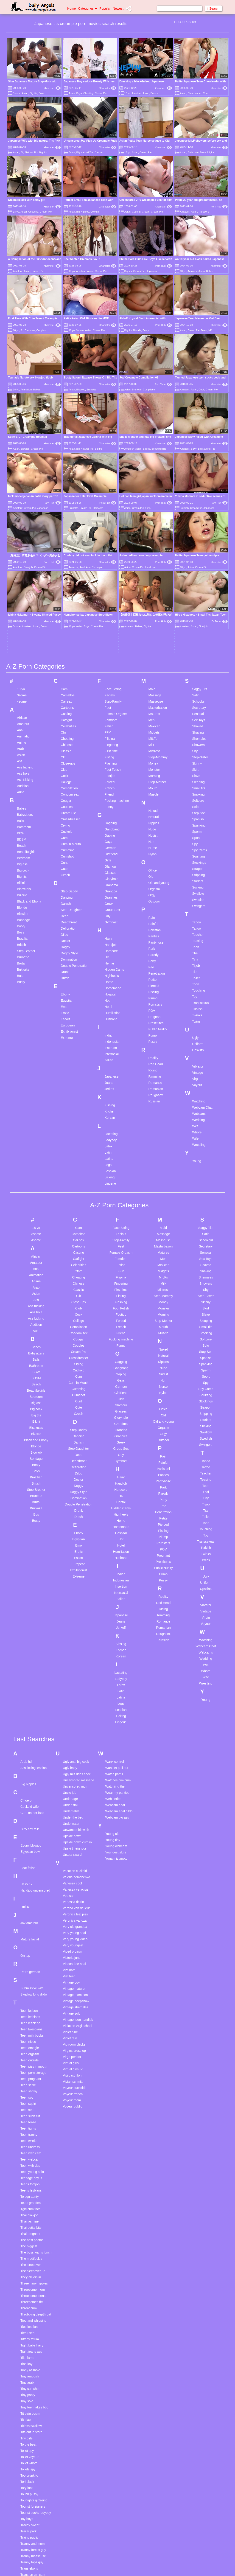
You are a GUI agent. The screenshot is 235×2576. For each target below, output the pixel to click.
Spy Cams (199, 707)
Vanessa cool (72, 1740)
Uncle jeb (69, 1650)
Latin (108, 1010)
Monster (154, 627)
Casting (136, 211)
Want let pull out (116, 1625)
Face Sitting (113, 546)
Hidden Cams (114, 827)
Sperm (196, 689)
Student (197, 738)
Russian (154, 959)
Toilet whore (29, 2320)
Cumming (68, 707)
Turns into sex (30, 2518)
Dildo (64, 792)
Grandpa (111, 749)
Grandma (111, 742)
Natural (153, 674)
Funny (109, 664)
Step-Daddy (69, 749)
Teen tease (28, 1979)
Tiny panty (27, 2252)
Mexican (154, 584)
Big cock (23, 728)
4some (22, 559)
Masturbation (157, 565)
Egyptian (67, 858)
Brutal (21, 821)
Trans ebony (29, 2425)
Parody (153, 812)
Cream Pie (101, 93)
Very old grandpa (75, 1784)
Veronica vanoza (75, 1778)
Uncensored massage (78, 1637)
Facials (110, 553)
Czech (65, 732)
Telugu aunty (29, 2054)
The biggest (28, 2103)
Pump (152, 893)
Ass (19, 618)
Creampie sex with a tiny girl (26, 200)
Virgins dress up (74, 1908)
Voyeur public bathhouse (72, 1965)
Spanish (198, 676)
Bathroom (193, 152)
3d (21, 330)
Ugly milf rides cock (77, 1631)
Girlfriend (111, 711)
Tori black (27, 2339)
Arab (20, 606)
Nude (152, 687)
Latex (108, 1004)
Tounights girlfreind (34, 2357)
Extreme (67, 895)
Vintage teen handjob (78, 1877)
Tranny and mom (32, 2401)
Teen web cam (30, 2010)
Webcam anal (115, 1662)
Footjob (110, 633)
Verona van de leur (76, 1765)
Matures (154, 571)
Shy (195, 608)
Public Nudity (157, 887)
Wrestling (198, 1002)
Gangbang (112, 687)
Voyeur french (73, 1951)
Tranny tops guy (31, 2419)
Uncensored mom (75, 1643)
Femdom (111, 577)
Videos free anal (74, 1821)
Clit (63, 615)
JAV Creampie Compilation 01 (138, 377)
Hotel (108, 864)
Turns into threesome (35, 2525)
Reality (153, 915)
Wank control (114, 1619)
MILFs (152, 596)
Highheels (112, 833)
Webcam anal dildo (119, 1668)
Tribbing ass (29, 2469)
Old (150, 734)
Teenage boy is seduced (31, 2037)
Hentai (109, 821)
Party (152, 818)
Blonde (137, 330)
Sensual (198, 571)
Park (151, 806)
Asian (25, 93)
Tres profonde (30, 2463)
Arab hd (26, 1619)
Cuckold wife (29, 1664)
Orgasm (154, 746)
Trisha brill (27, 2481)
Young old (112, 1691)
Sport (196, 695)
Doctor (65, 798)
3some (16, 93)
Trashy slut (28, 2444)
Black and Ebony (29, 759)
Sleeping (198, 639)
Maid (151, 546)
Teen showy (28, 1948)
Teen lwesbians (31, 1886)
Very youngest (73, 1802)
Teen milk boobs (32, 1893)
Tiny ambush (29, 2233)
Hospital (110, 852)
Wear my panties (117, 1650)
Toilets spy (27, 2326)
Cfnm (64, 590)
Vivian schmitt (73, 1939)
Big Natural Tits (29, 152)
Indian (109, 893)
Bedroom (23, 715)
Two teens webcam (34, 2543)
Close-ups (68, 621)
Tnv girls (26, 2295)
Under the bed (73, 1674)
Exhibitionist (69, 889)
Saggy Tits (199, 546)
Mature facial (29, 1796)
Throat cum (28, 2165)
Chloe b (25, 1657)
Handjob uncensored (35, 1747)
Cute (64, 726)
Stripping (198, 732)
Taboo (196, 780)
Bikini (21, 740)
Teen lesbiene (30, 1880)
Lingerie (110, 1041)
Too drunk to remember (29, 2334)
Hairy (108, 796)
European (68, 883)
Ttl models (27, 2506)
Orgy (151, 752)
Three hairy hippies (34, 2140)
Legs (108, 1022)
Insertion (111, 905)
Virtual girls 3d (73, 1926)
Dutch (65, 835)
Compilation (149, 389)
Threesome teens (32, 2153)
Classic (66, 608)
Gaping (110, 693)
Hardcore (204, 211)
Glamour (111, 724)
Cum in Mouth (71, 701)
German (110, 705)
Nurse (152, 705)
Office (152, 728)
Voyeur (197, 942)
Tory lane (27, 2345)
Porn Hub (219, 206)
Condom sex (70, 652)
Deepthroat (69, 780)
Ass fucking (25, 625)
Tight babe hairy (31, 2202)
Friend (109, 652)
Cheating (88, 93)
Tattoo (196, 786)
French (110, 646)
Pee (151, 825)
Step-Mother (157, 639)
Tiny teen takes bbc (34, 2264)
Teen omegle (29, 1905)
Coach (206, 93)
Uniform (197, 901)
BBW (194, 448)
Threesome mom (32, 2147)
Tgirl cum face (30, 2066)
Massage (154, 553)
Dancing (67, 755)
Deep (204, 330)
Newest (118, 8)
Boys (41, 93)
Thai (195, 811)
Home (71, 8)
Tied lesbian (29, 2184)
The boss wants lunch (35, 2109)
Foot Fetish (113, 627)
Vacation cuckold (75, 1728)
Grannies (111, 755)
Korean (110, 975)
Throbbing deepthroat (35, 2171)
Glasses (110, 730)
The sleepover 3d (32, 2128)
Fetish (109, 584)
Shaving (198, 590)
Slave (196, 633)
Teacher (198, 792)
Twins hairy (28, 2537)
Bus (19, 833)
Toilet (196, 835)
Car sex (99, 152)
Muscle (153, 652)
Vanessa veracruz (75, 1747)
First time (111, 608)
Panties (153, 794)
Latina (109, 1016)
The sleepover (30, 2122)
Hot (107, 858)
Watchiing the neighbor (115, 1645)
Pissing (153, 849)
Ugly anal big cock (76, 1619)
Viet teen (69, 1833)
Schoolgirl (199, 559)
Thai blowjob (29, 2072)
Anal (20, 587)
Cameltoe (68, 553)
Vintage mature (74, 1846)
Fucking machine (117, 658)
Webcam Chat (202, 965)
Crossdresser (70, 676)
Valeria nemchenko (76, 1734)
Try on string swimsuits (29, 2496)
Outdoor (154, 759)
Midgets (153, 590)
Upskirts (198, 907)
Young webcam (116, 1703)
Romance (155, 940)
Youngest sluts (115, 1709)
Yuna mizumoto (116, 1716)
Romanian (155, 946)
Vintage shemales (75, 1864)
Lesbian (110, 1028)
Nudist (152, 693)
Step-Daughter (71, 767)
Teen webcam (30, 2016)
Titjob (196, 823)
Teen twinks (28, 1998)
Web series (113, 1656)
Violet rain (70, 1895)
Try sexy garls (30, 2500)
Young (196, 1018)
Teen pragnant (30, 1936)
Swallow (198, 751)
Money (153, 621)
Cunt (64, 720)
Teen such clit (30, 1973)
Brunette (91, 389)
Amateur (136, 93)
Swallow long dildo (33, 1851)
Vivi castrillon (72, 1932)
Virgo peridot (72, 1914)
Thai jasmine (29, 2078)
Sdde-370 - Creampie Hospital (27, 436)
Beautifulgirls (207, 152)
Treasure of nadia (32, 2456)
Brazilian (23, 796)
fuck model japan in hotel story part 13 (33, 496)
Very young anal (74, 1790)
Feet (108, 565)
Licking (110, 1035)
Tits (194, 829)
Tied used (27, 2190)
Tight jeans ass (31, 2209)
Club (64, 627)
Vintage (197, 930)
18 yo (127, 93)
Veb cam (69, 1753)
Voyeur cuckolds (74, 1945)
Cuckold (67, 689)
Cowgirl (94, 211)
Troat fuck (27, 2487)
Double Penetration (74, 823)
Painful (153, 781)
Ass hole (23, 631)
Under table (71, 1668)
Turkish (197, 866)
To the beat (28, 2302)
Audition (23, 643)
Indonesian (112, 899)
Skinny (197, 621)
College (66, 639)
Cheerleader (195, 93)
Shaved (197, 584)
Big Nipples (82, 211)
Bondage (23, 777)
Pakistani (154, 787)
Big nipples (28, 1641)
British (21, 802)
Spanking (198, 683)
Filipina (110, 596)
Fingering (111, 602)
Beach (21, 703)
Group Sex (112, 767)
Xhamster (52, 88)
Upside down (72, 1693)
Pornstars (155, 862)
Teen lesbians (30, 1874)
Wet (195, 983)
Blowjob (80, 389)
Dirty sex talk (29, 1686)
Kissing (110, 962)
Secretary (199, 565)
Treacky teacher (31, 2450)
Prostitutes (155, 880)
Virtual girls (71, 1920)
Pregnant (154, 874)
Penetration (156, 831)
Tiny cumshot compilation (29, 2248)
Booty (21, 783)
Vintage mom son (75, 1852)
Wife (195, 996)
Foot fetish (27, 1725)
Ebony (65, 852)
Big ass (22, 721)
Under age (70, 1656)
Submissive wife (31, 1845)
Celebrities (68, 584)
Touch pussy (29, 2351)
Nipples (153, 680)
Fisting (109, 615)
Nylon (152, 711)
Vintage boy (71, 1840)
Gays (108, 699)
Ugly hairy (70, 1625)
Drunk (65, 829)
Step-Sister (200, 615)
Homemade (113, 845)
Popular (104, 8)
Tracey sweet (29, 2382)
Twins (196, 879)
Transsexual (201, 860)
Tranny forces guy (33, 2407)
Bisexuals (24, 746)
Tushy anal (28, 2531)
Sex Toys (198, 577)
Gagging (111, 680)
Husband (111, 876)
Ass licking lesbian (33, 1625)
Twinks (197, 873)
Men (151, 577)
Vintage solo (72, 1870)
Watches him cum (118, 1637)
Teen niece (28, 1899)
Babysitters (25, 672)
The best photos (31, 2097)
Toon (195, 842)
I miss (24, 1764)
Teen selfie (28, 1942)
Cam (64, 546)
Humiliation (112, 870)
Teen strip (27, 1967)
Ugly (195, 895)
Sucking (198, 745)
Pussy (152, 899)
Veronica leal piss (75, 1771)
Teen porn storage (33, 1930)
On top (25, 1813)
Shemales (199, 596)
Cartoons (30, 330)
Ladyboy (111, 997)
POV (151, 868)
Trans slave (28, 2438)
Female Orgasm (116, 571)
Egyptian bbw (30, 1709)
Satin (195, 553)
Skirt (195, 627)
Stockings (199, 720)
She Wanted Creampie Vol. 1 (82, 259)
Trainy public (29, 2395)
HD (210, 330)
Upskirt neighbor (74, 1705)
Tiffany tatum (29, 2196)
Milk (151, 602)
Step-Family (113, 559)
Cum (64, 695)
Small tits (198, 646)
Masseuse (155, 559)
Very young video (75, 1796)
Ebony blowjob (30, 1702)
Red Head (155, 921)
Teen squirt (28, 1961)
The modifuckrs (31, 2116)
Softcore (198, 658)
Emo (64, 864)
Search (213, 9)
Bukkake (23, 827)
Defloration (68, 786)
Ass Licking (25, 637)
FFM (108, 590)
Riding (152, 928)
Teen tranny (28, 1992)
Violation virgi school (77, 1883)
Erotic (65, 870)
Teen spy (26, 1955)
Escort (65, 876)
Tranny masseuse (33, 2413)
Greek (109, 761)
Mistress (154, 608)
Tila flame (27, 2215)
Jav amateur (29, 1780)
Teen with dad (30, 2023)
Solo (195, 664)
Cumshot (67, 714)
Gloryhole (111, 736)
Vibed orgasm (73, 1809)
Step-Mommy (157, 615)
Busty (146, 330)
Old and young (158, 740)
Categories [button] (87, 8)
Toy (194, 854)
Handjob (111, 802)
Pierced (153, 843)
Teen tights (28, 1985)
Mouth (152, 646)
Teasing (197, 798)
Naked (152, 668)
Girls (108, 718)
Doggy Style (69, 811)
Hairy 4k (26, 1741)
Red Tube (163, 384)
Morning (154, 633)
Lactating (111, 991)
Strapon (197, 726)
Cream (145, 211)
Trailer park (28, 2388)
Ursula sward (72, 1712)
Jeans (109, 940)
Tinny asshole (30, 2227)
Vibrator (197, 924)
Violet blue (70, 1889)
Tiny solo (26, 2258)
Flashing (111, 621)
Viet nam (69, 1827)
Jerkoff (109, 946)
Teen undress (30, 2004)
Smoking (198, 652)
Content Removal (144, 2566)
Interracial (112, 911)
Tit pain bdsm (30, 2271)
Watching (198, 959)
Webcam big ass (117, 1674)
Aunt (20, 649)
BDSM (21, 697)
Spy (195, 701)
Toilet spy (27, 2308)
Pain (151, 775)
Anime (21, 600)
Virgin (196, 936)
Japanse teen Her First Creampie (85, 496)
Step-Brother (26, 808)
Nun (151, 699)
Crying (65, 683)
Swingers (198, 763)
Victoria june (72, 1815)
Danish (66, 761)
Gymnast (111, 780)
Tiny (195, 817)
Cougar (66, 658)
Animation (26, 389)
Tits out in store (31, 2289)
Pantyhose (155, 800)
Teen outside (29, 1917)
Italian (109, 917)
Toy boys (26, 2376)
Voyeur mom (72, 1957)
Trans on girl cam (32, 2432)
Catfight (66, 577)
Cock (201, 389)
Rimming (154, 934)
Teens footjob (29, 2041)
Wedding (198, 977)
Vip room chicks (74, 1901)
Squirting (198, 714)
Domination (69, 817)
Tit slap (25, 2277)
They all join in (30, 2134)
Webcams (199, 971)
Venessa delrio (73, 1759)
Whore (196, 990)
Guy (108, 773)
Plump (152, 856)
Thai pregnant (30, 2091)
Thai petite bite (31, 2085)
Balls (20, 678)
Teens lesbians (31, 2047)
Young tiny (112, 1697)
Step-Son (198, 670)
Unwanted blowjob (76, 1687)
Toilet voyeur (29, 2314)
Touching (198, 848)
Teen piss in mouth (33, 1924)
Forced (110, 639)
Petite (152, 837)
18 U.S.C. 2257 (164, 2566)
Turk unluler (28, 2512)
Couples (41, 330)
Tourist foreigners (32, 2364)
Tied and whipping (33, 2178)
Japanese (152, 271)
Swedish (198, 757)
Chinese (67, 602)
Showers (198, 602)
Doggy (65, 804)
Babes (154, 93)
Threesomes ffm (32, 2159)
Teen (195, 804)
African (22, 575)
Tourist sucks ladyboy (35, 2370)
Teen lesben (29, 1868)
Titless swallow (31, 2283)
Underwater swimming (71, 1683)
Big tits (33, 93)
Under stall (70, 1662)
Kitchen (110, 969)
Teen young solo (32, 2029)
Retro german (30, 1829)
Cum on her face (32, 1670)
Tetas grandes (30, 2060)
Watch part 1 (114, 1631)
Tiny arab (27, 2240)
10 (193, 22)
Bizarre (22, 752)
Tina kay (26, 2221)
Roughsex (155, 952)
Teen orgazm (29, 1911)
